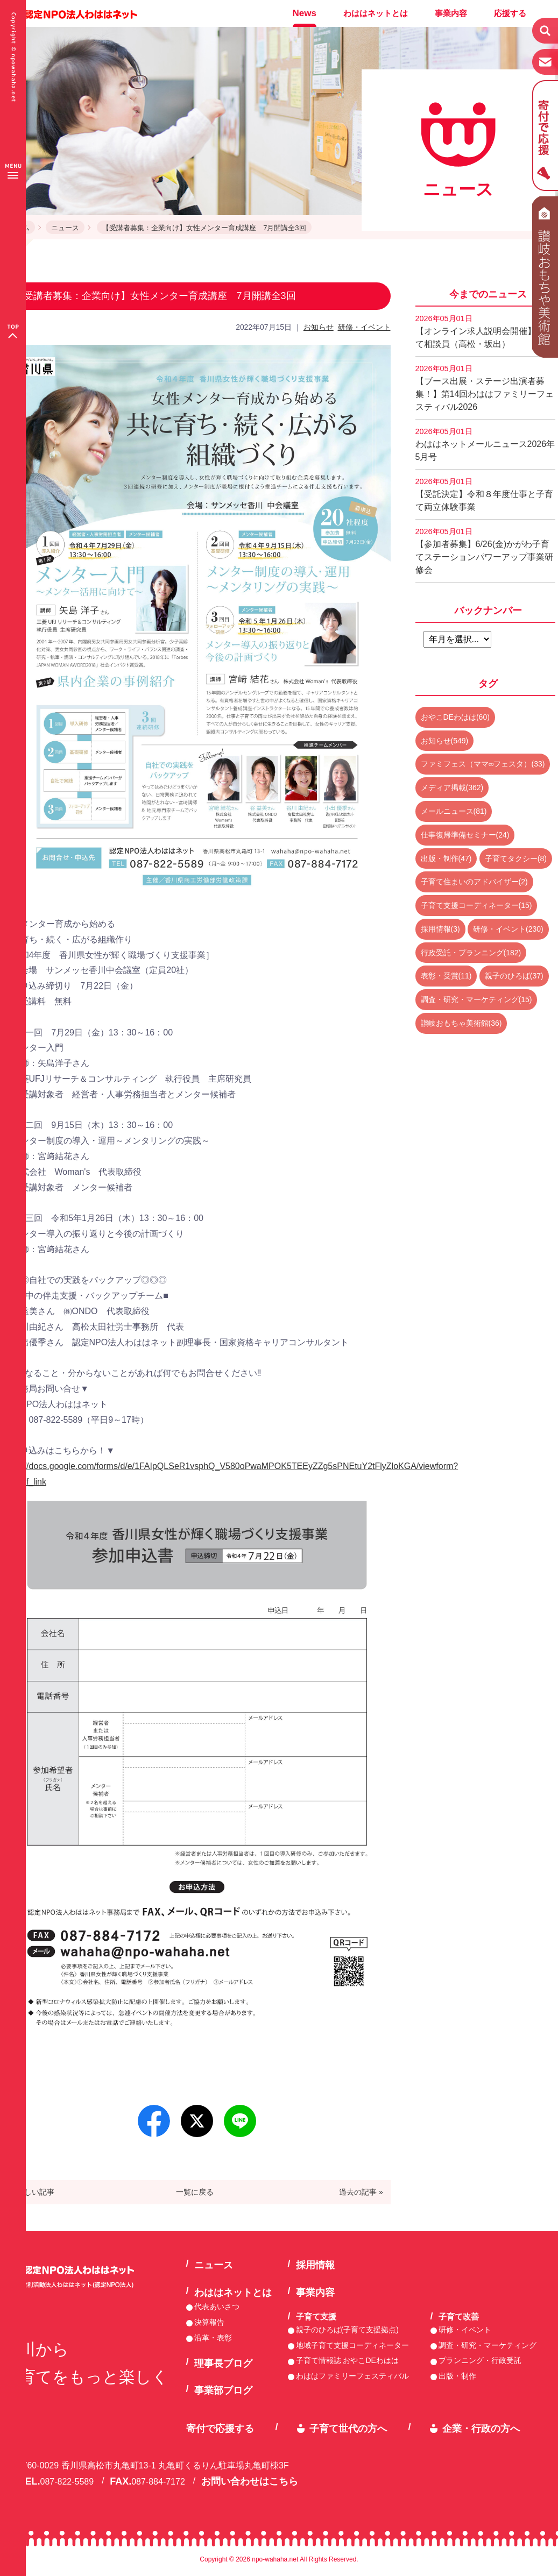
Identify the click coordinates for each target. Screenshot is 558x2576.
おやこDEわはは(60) (455, 717)
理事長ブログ (223, 2363)
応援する (510, 13)
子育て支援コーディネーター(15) (476, 905)
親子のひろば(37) (514, 975)
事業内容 (451, 13)
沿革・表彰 (213, 2337)
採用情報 (315, 2265)
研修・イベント (364, 327)
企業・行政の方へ (481, 2428)
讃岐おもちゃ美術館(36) (461, 1023)
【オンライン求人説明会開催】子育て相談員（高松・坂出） (484, 331)
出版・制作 (457, 2376)
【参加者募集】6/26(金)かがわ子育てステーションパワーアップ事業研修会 (484, 550)
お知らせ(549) (445, 740)
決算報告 (209, 2322)
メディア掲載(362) (452, 787)
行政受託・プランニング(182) (471, 952)
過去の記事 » (361, 2192)
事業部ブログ (223, 2390)
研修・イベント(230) (508, 929)
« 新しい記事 (32, 2192)
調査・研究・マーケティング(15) (476, 999)
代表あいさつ (216, 2306)
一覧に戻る (195, 2192)
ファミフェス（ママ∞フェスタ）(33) (483, 764)
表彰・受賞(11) (446, 975)
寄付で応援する (220, 2428)
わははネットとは (375, 13)
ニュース (65, 227)
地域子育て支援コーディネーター (352, 2345)
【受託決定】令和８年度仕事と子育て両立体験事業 (484, 494)
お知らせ (318, 327)
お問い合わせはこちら (249, 2481)
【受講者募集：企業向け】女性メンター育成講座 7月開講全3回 (204, 227)
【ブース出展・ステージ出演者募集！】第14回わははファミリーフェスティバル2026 (484, 387)
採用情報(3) (440, 929)
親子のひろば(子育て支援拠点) (347, 2329)
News (304, 13)
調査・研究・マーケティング (487, 2345)
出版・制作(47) (446, 858)
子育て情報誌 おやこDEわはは (347, 2360)
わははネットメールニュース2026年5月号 (485, 444)
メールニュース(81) (454, 811)
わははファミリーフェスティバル (352, 2376)
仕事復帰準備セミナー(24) (465, 835)
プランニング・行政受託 (480, 2360)
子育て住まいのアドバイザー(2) (474, 881)
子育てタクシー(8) (516, 858)
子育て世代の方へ (348, 2428)
